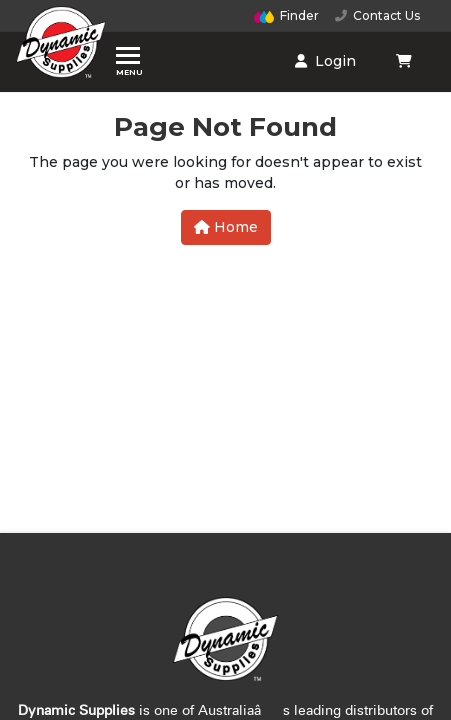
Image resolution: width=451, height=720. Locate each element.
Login (325, 61)
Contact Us (377, 15)
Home (226, 227)
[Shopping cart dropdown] (405, 61)
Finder (287, 15)
